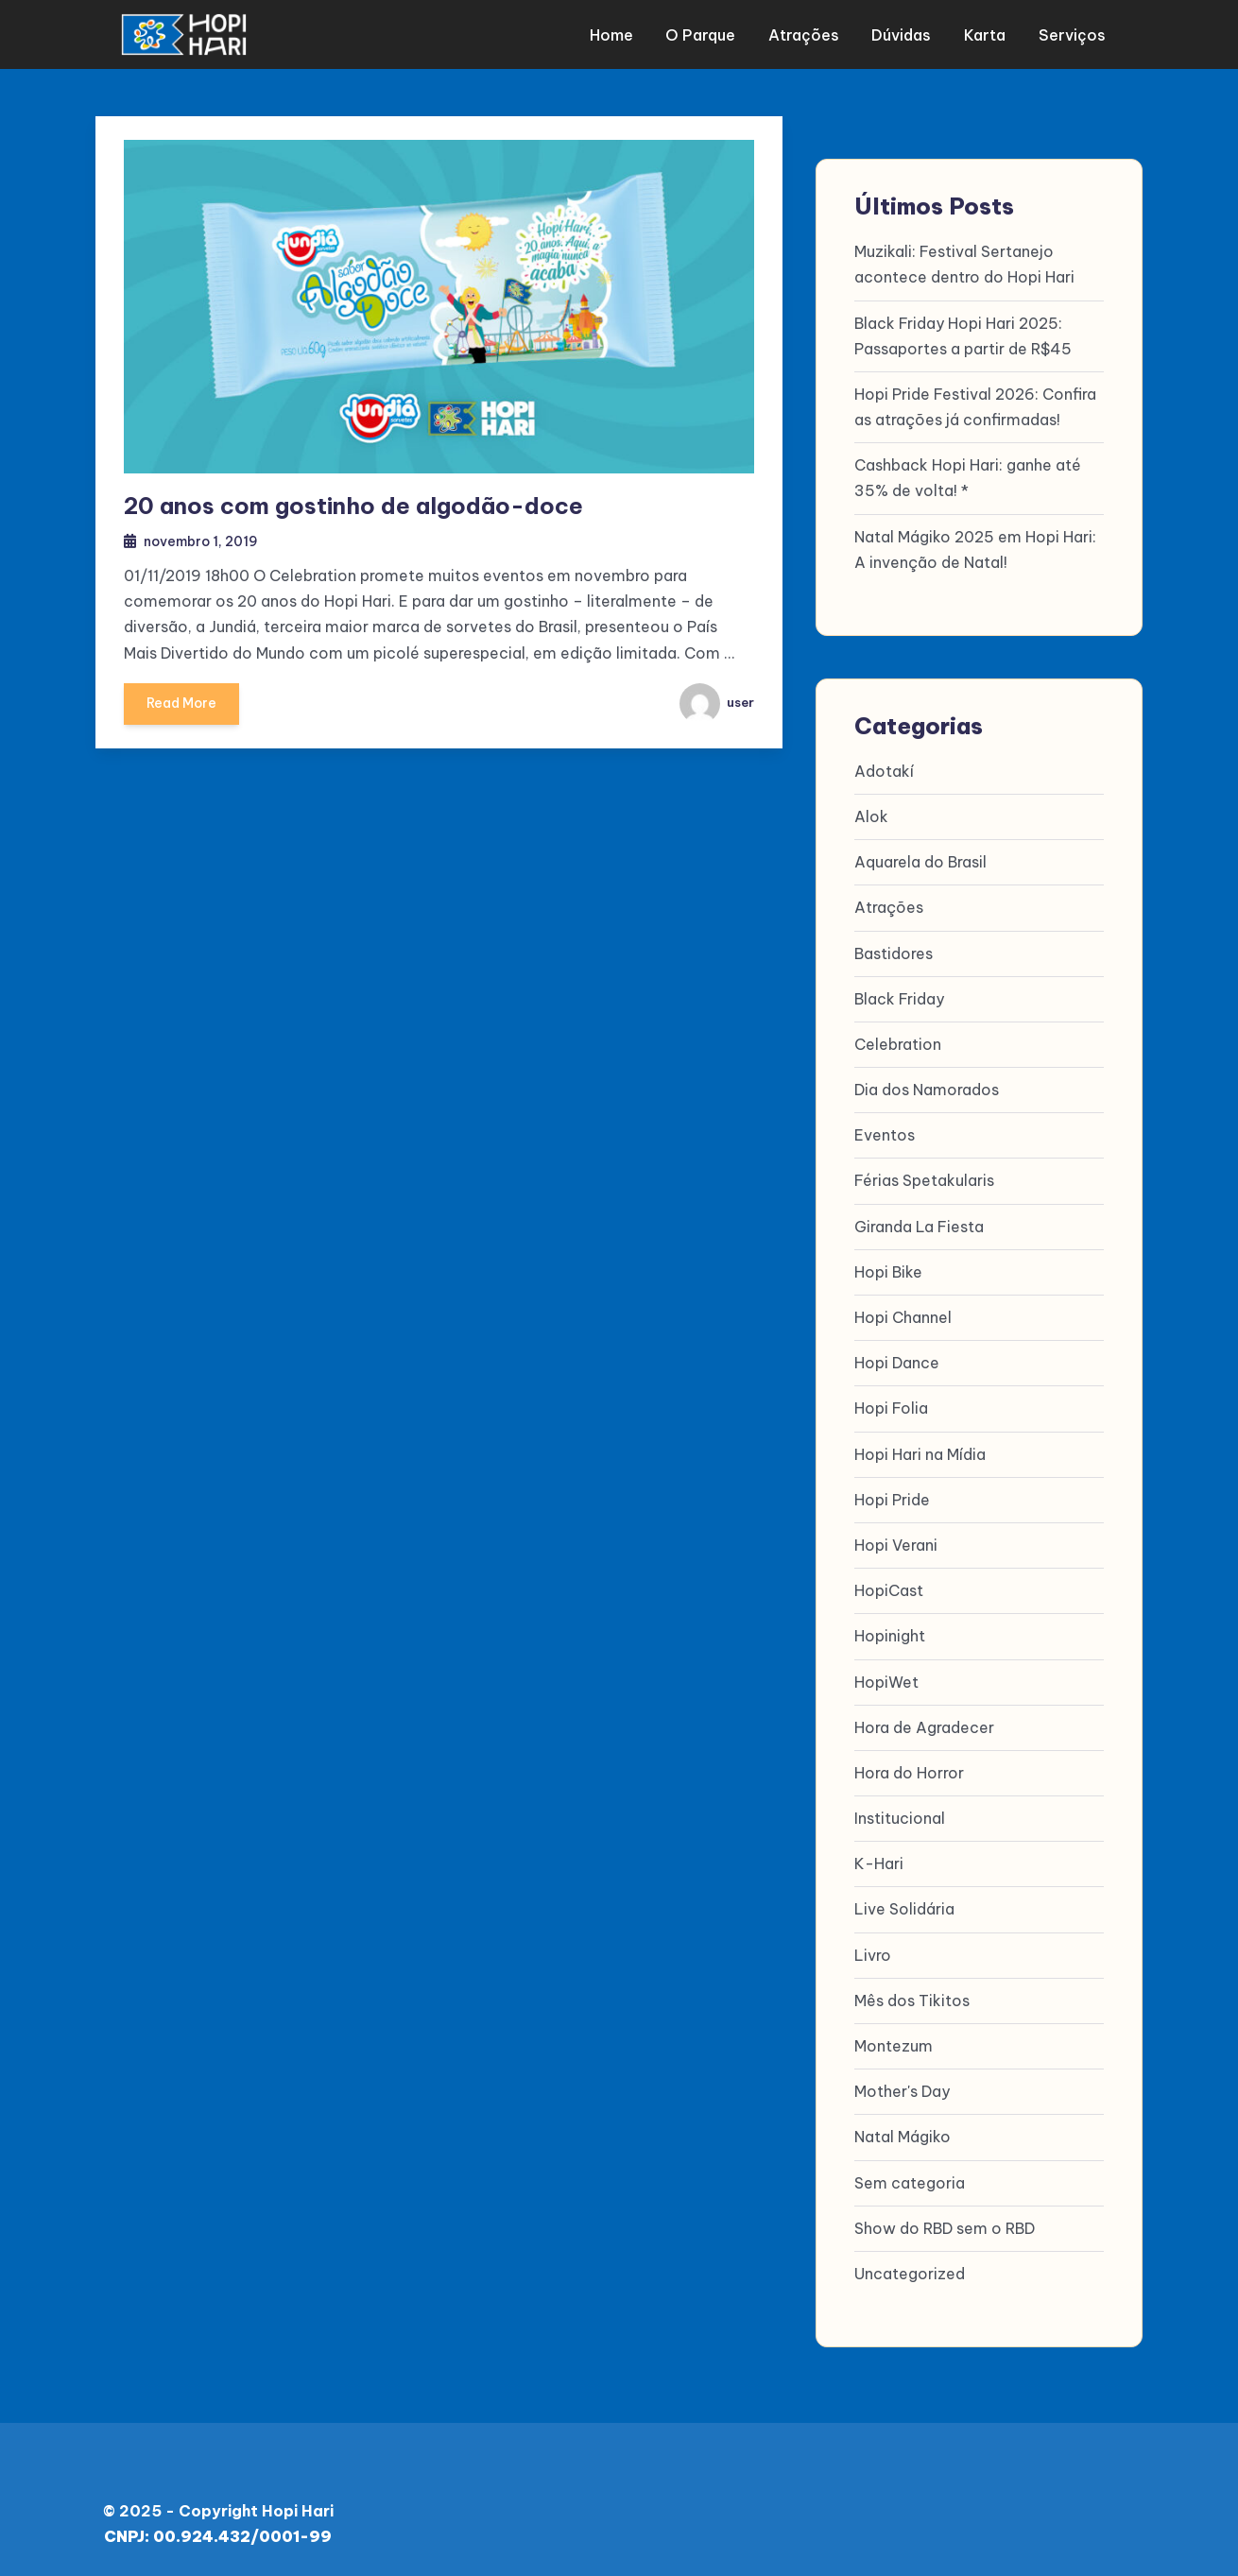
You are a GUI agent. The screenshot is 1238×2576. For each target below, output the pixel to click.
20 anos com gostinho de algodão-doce (353, 503)
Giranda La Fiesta (919, 1223)
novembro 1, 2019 (205, 539)
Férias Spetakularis (924, 1178)
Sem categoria (909, 2180)
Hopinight (889, 1633)
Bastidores (893, 950)
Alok (871, 814)
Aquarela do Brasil (920, 859)
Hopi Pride (892, 1496)
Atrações (808, 33)
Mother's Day (902, 2089)
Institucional (899, 1816)
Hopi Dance (896, 1360)
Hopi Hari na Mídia (920, 1451)
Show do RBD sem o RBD (944, 2225)
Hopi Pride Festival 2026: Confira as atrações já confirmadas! (975, 404)
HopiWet (886, 1679)
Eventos (884, 1133)
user (715, 701)
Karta (985, 33)
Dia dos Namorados (926, 1087)
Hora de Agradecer (924, 1724)
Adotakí (884, 768)
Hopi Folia (891, 1406)
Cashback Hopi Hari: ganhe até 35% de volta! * (967, 476)
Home (621, 33)
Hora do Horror (909, 1769)
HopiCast (888, 1588)
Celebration (897, 1041)
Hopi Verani (895, 1543)
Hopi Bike (888, 1269)
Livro (872, 1952)
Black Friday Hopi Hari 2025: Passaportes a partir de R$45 (963, 333)
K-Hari (878, 1861)
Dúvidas (904, 33)
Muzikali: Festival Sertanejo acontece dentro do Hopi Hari (964, 262)
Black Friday (899, 996)
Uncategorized (909, 2271)
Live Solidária (904, 1907)
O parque (708, 33)
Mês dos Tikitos (912, 1997)
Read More (183, 708)
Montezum (893, 2044)
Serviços (1069, 33)
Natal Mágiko (902, 2134)
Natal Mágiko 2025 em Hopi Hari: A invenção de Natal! (975, 546)
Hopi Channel (903, 1315)
